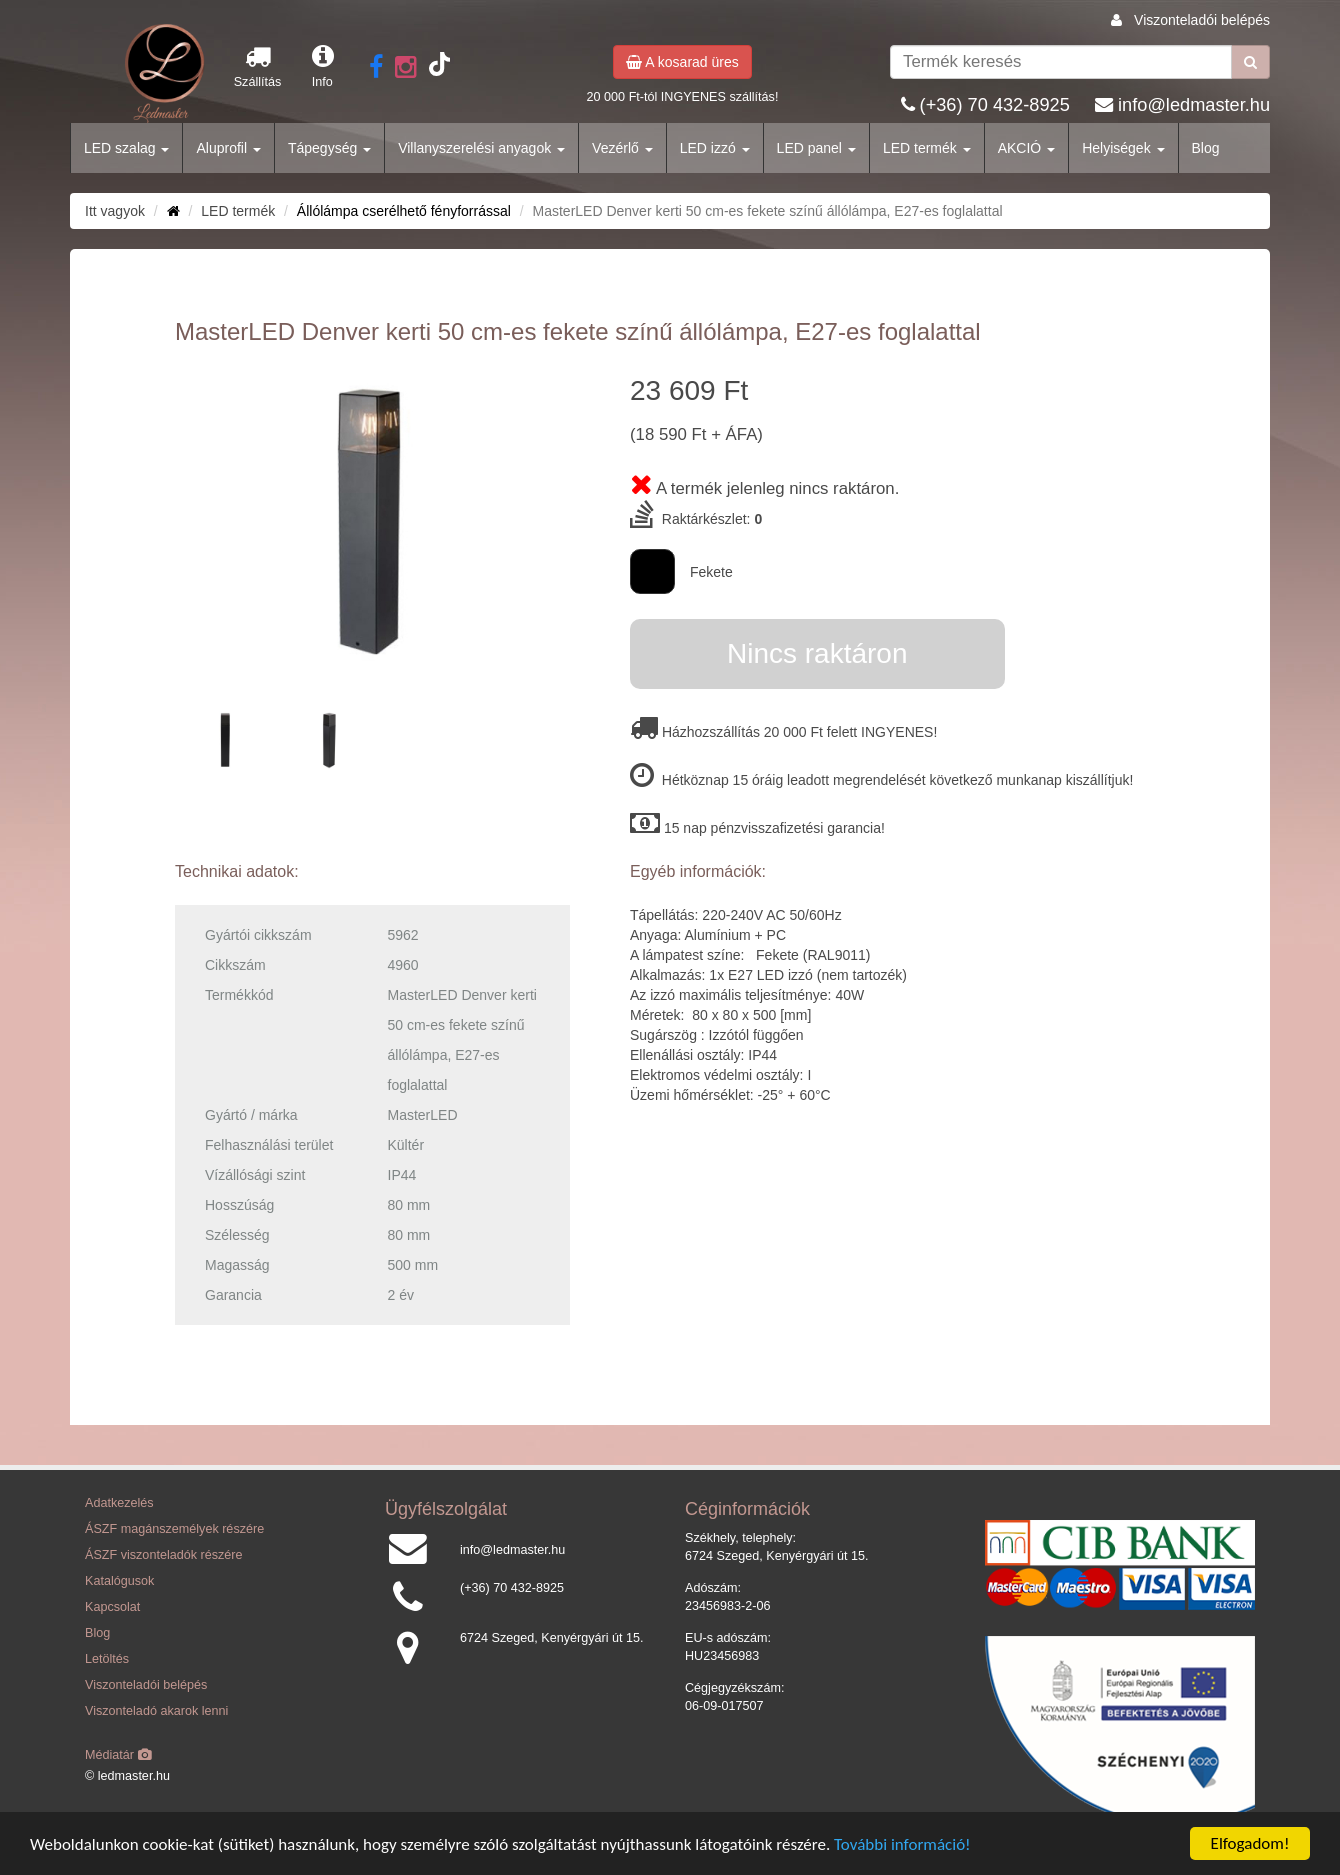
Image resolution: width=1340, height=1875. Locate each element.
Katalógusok (119, 1581)
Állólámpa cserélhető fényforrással (404, 211)
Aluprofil (228, 148)
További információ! (902, 1844)
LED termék (927, 148)
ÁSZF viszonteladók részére (163, 1555)
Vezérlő (622, 148)
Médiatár (118, 1755)
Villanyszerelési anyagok (481, 148)
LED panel (816, 148)
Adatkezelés (119, 1503)
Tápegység (329, 148)
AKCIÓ (1026, 148)
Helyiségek (1123, 148)
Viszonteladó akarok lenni (156, 1711)
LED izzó (715, 148)
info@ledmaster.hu (1194, 105)
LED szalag (126, 148)
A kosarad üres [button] (682, 62)
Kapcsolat (112, 1607)
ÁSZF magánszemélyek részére (174, 1529)
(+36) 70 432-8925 (995, 105)
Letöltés (107, 1659)
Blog (1206, 148)
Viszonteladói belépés (1202, 20)
